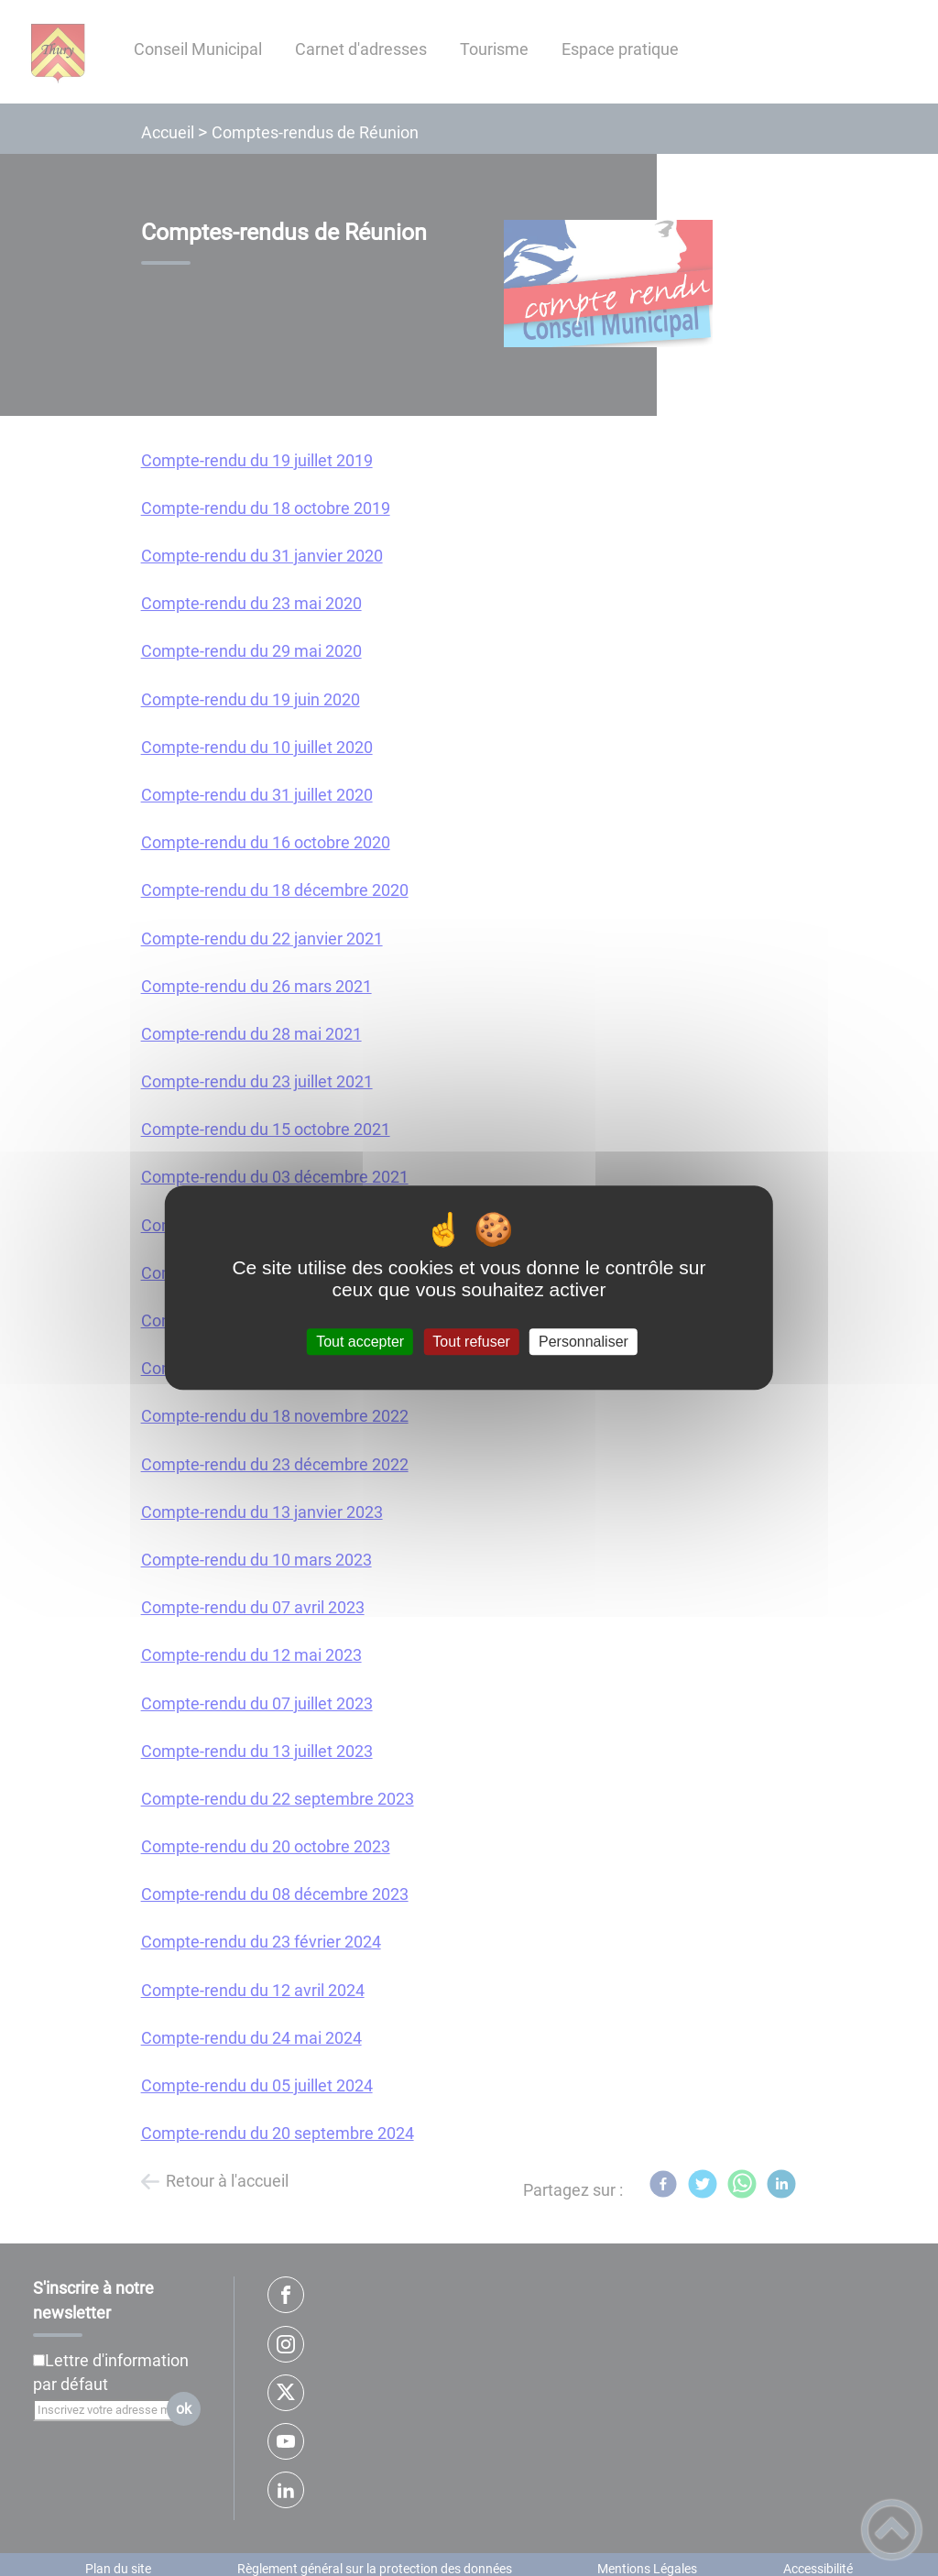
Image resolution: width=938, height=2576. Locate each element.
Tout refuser (470, 1341)
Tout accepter (360, 1341)
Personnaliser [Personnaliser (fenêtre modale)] (583, 1341)
